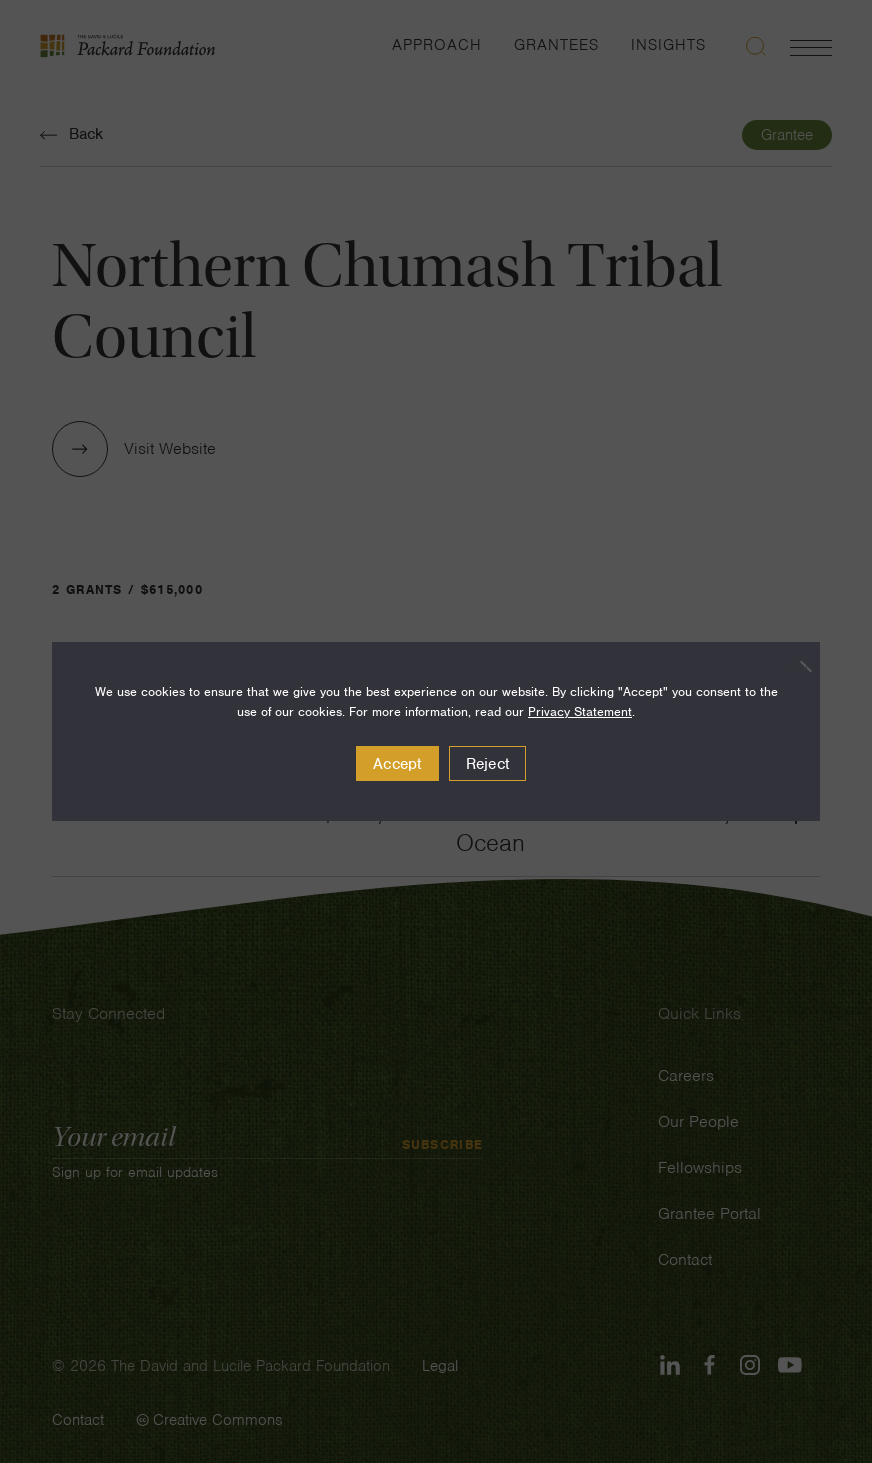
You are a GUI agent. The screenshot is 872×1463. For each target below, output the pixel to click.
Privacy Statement (580, 711)
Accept (397, 764)
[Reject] (795, 666)
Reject (488, 764)
